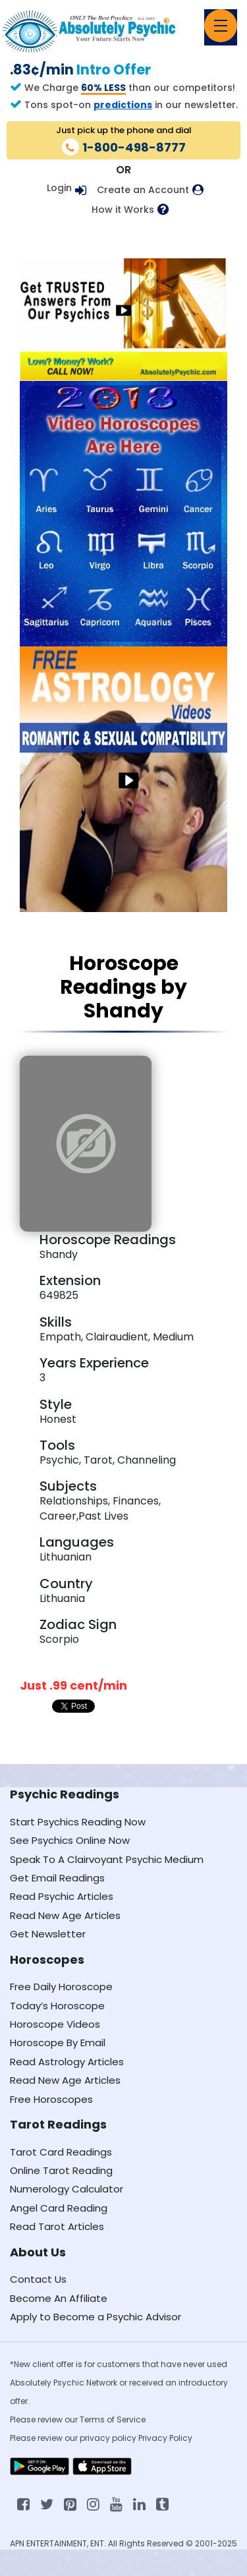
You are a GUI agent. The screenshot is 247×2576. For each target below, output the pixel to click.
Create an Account (143, 190)
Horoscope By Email (57, 2042)
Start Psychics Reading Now (78, 1822)
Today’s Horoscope (57, 2006)
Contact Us (38, 2279)
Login (59, 187)
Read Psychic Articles (61, 1896)
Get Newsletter (48, 1934)
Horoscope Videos (55, 2024)
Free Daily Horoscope (61, 1986)
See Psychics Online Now (70, 1840)
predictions (123, 104)
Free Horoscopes (51, 2099)
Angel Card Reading (58, 2208)
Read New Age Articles (65, 1915)
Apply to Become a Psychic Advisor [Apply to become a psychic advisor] (95, 2317)
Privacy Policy (165, 2438)
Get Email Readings (57, 1878)
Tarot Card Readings (61, 2152)
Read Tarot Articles (57, 2226)
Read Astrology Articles (67, 2062)
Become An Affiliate (58, 2298)
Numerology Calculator (66, 2189)
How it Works (123, 210)
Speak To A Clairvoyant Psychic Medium (107, 1859)
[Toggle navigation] (220, 25)
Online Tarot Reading (61, 2170)
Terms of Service (113, 2419)
